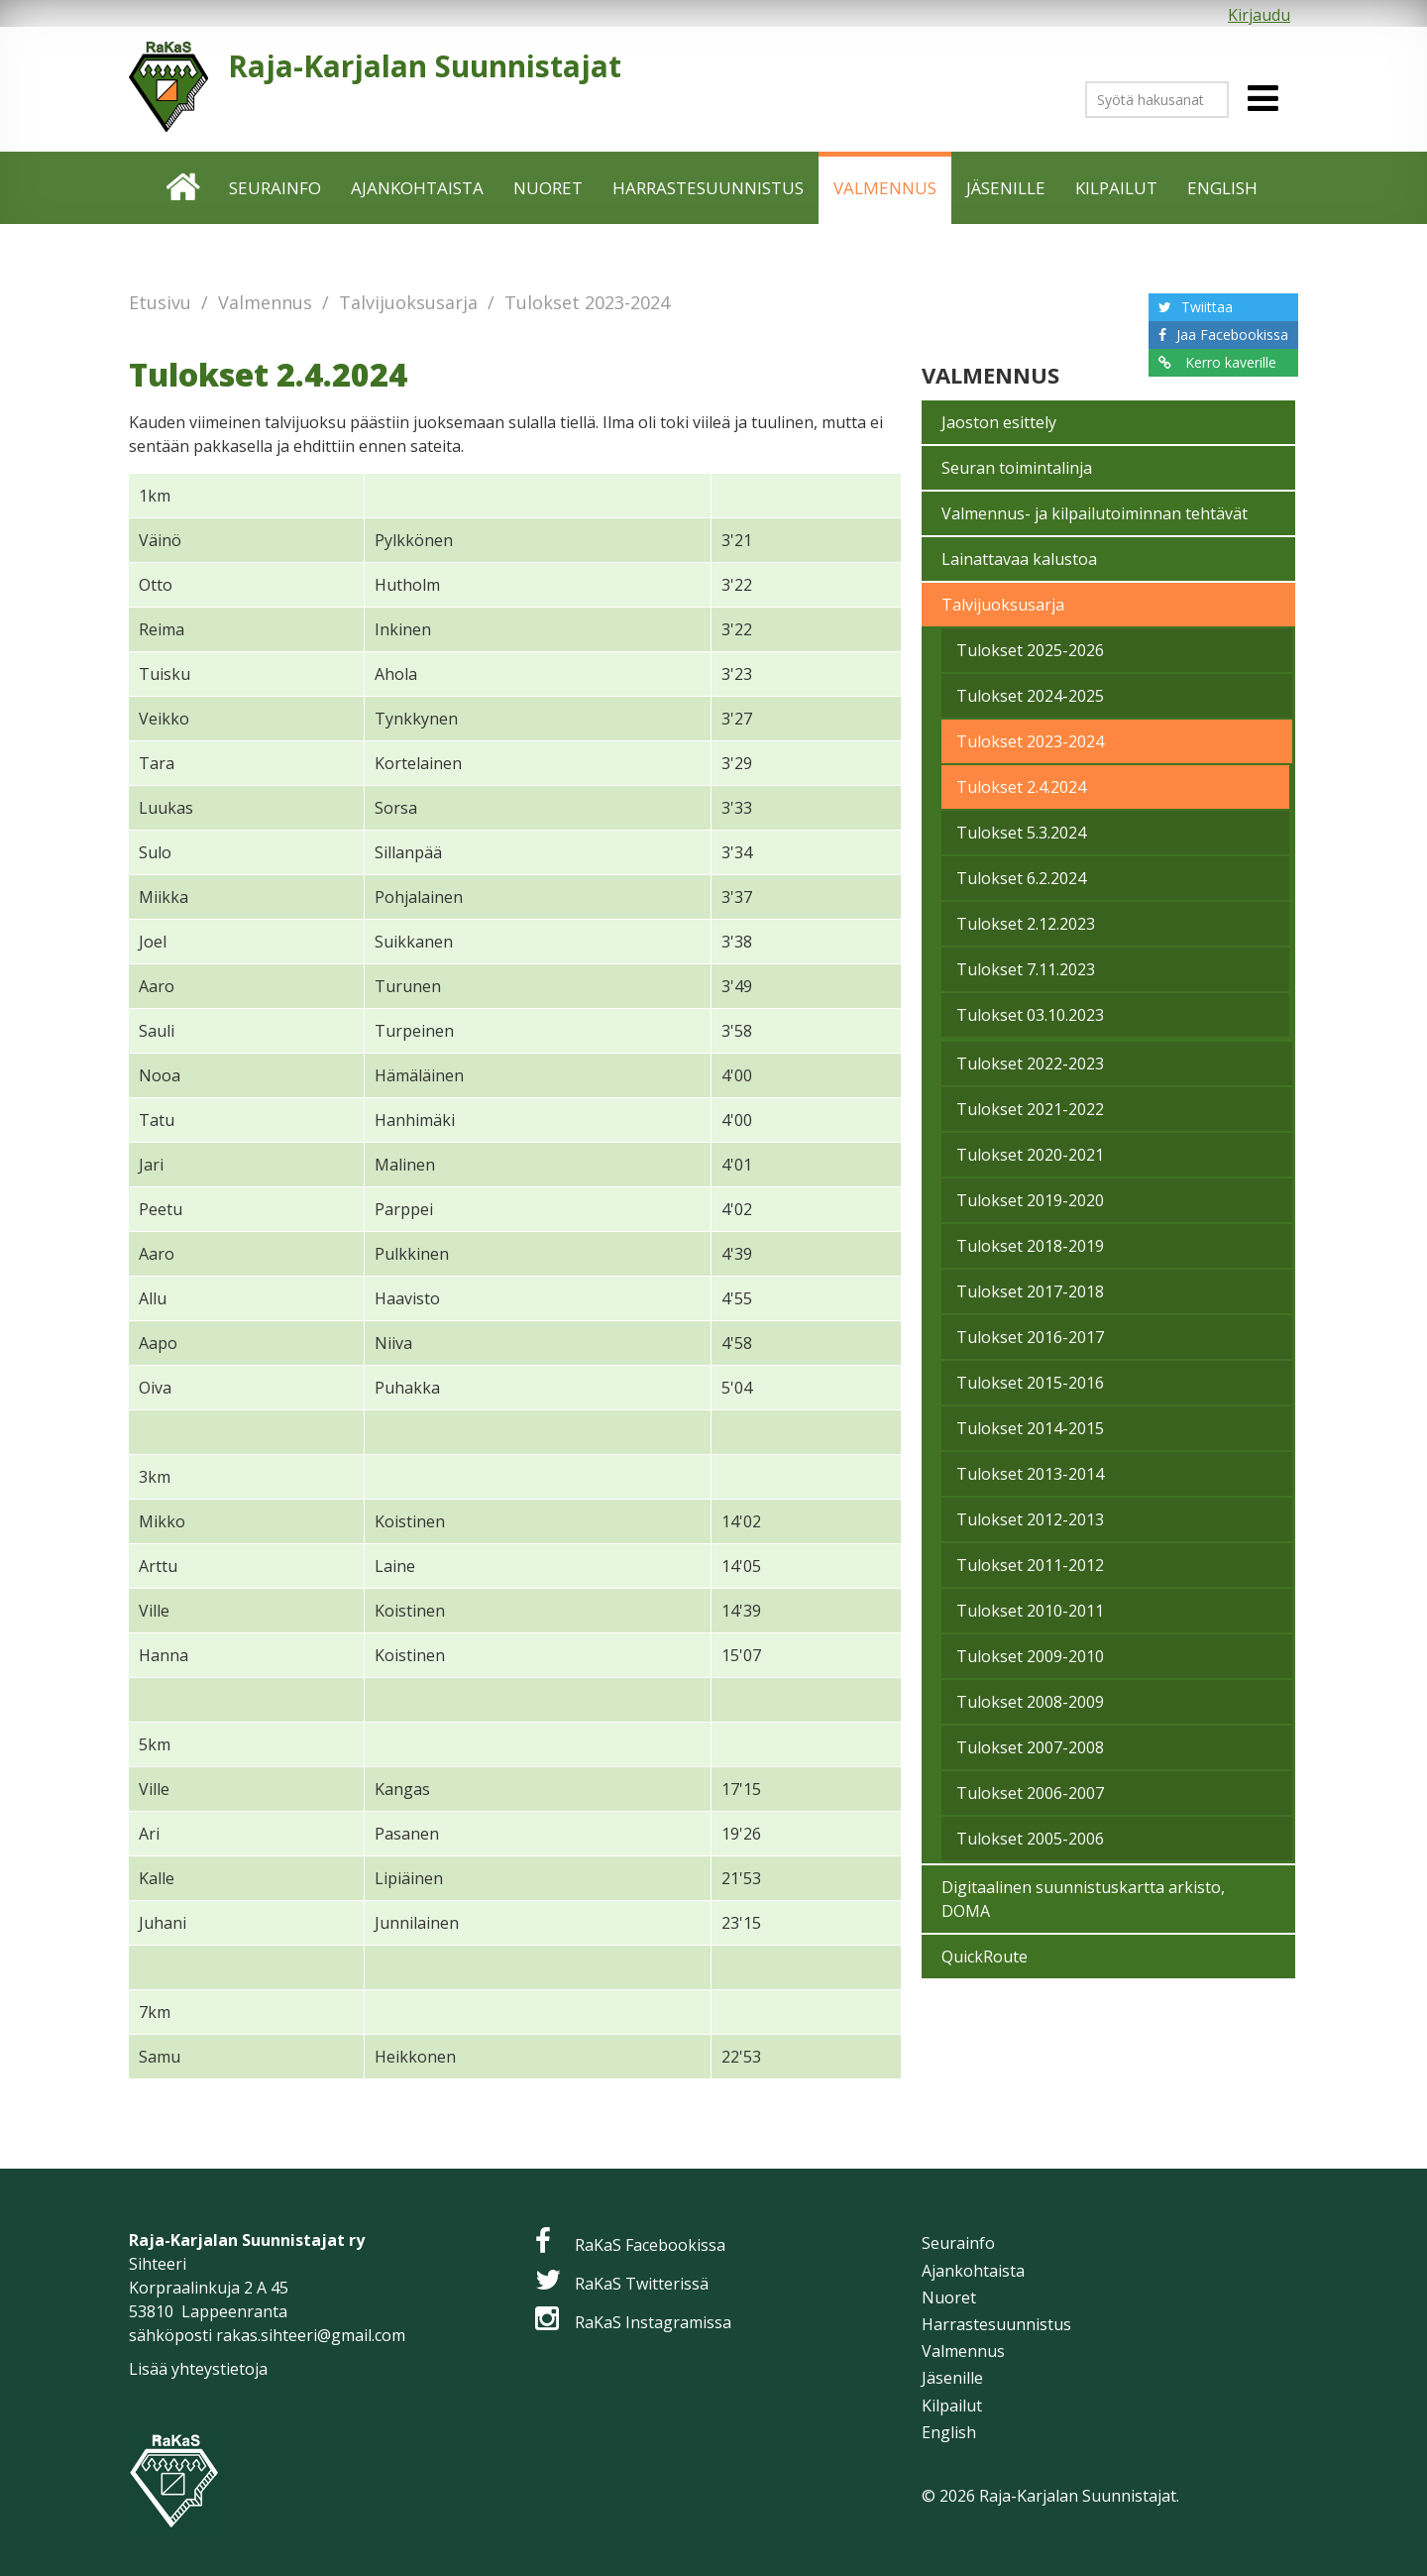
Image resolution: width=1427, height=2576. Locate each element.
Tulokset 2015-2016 (1030, 1383)
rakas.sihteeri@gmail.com (310, 2335)
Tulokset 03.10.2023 (1030, 1015)
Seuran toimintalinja (1016, 468)
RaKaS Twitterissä (642, 2284)
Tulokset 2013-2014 (1030, 1474)
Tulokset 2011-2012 (1030, 1565)
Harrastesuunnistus (708, 187)
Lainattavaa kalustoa (1019, 559)
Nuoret (548, 187)
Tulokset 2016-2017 (1030, 1337)
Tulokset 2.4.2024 (1021, 787)
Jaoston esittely (998, 422)
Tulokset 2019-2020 (1030, 1200)
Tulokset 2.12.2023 (1025, 924)
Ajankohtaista (417, 187)
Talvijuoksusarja (408, 302)
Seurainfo (275, 187)
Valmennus (884, 187)
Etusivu (184, 188)
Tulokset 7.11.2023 (1025, 969)
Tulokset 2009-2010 (1030, 1656)
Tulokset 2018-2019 (1030, 1246)
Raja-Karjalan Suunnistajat (424, 66)
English (1222, 187)
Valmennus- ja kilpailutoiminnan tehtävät (1094, 513)
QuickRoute (984, 1956)
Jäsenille (1005, 187)
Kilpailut (1116, 187)
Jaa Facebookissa (1232, 334)
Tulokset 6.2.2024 (1021, 878)
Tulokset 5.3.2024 (1021, 832)
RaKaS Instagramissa (653, 2322)
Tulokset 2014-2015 (1030, 1428)
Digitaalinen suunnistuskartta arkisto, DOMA (1083, 1899)
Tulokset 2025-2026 (1030, 650)
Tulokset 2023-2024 (587, 302)
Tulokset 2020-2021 (1030, 1155)
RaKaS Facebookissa (650, 2245)
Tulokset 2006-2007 (1030, 1793)
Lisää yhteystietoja (198, 2369)
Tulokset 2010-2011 (1030, 1611)
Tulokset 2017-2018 (1030, 1291)
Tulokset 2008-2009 (1030, 1702)
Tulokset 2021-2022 (1030, 1109)
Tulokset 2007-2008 (1030, 1747)
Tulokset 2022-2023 (1030, 1063)
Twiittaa (1207, 306)
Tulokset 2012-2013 (1030, 1519)
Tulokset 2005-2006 (1030, 1838)
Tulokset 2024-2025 (1030, 696)
